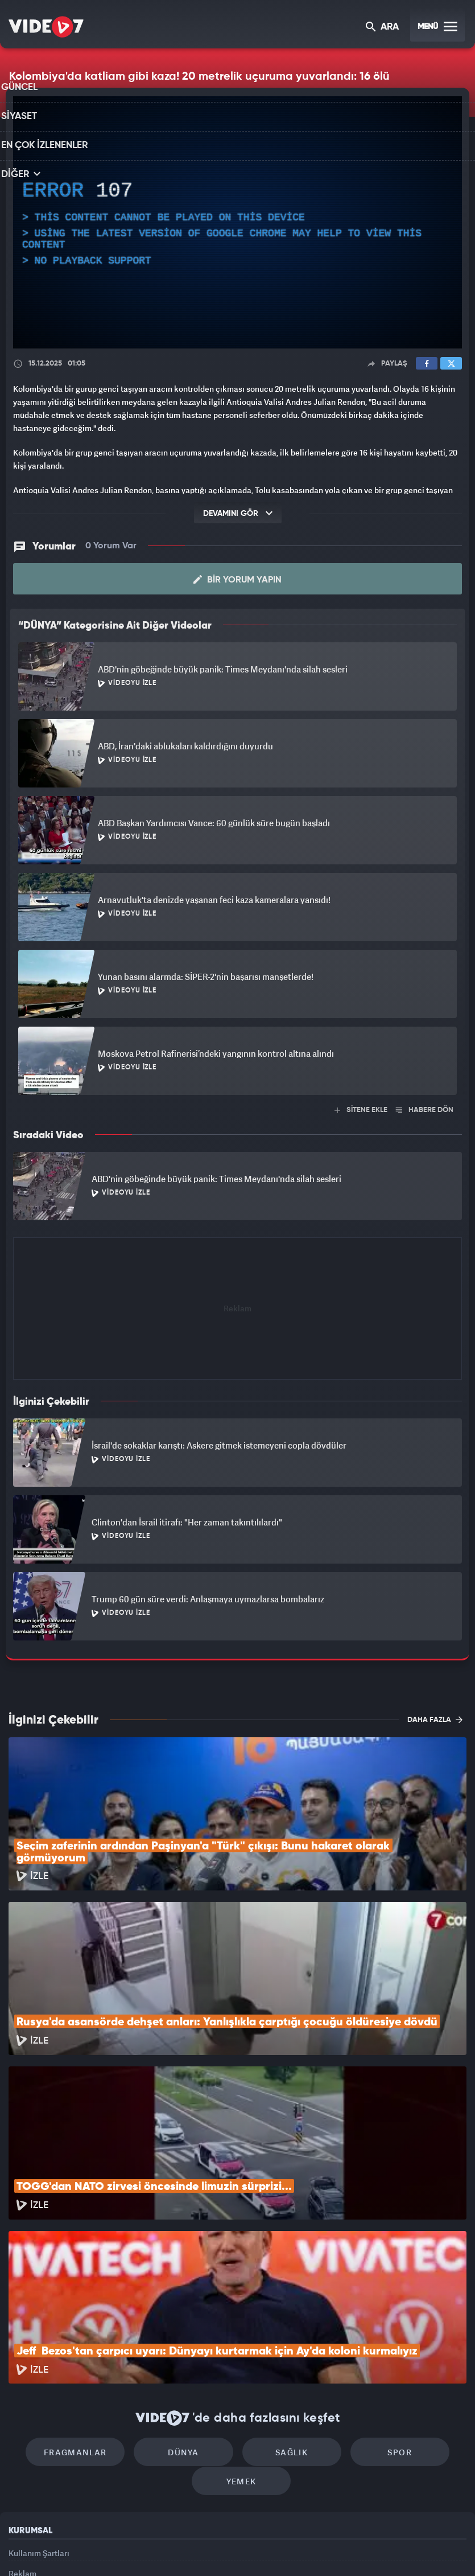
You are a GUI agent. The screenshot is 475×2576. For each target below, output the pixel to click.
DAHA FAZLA (434, 1719)
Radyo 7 (142, 2548)
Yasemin (368, 2548)
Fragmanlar (91, 2311)
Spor (383, 2311)
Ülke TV (232, 2548)
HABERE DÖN (424, 1109)
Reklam (22, 2443)
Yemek (241, 2345)
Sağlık (286, 2311)
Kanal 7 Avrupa (189, 2548)
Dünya (189, 2311)
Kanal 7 (94, 2548)
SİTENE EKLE (360, 1109)
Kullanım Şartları (39, 2417)
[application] (237, 222)
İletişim (22, 2469)
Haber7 (296, 2548)
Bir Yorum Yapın (237, 579)
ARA (383, 28)
